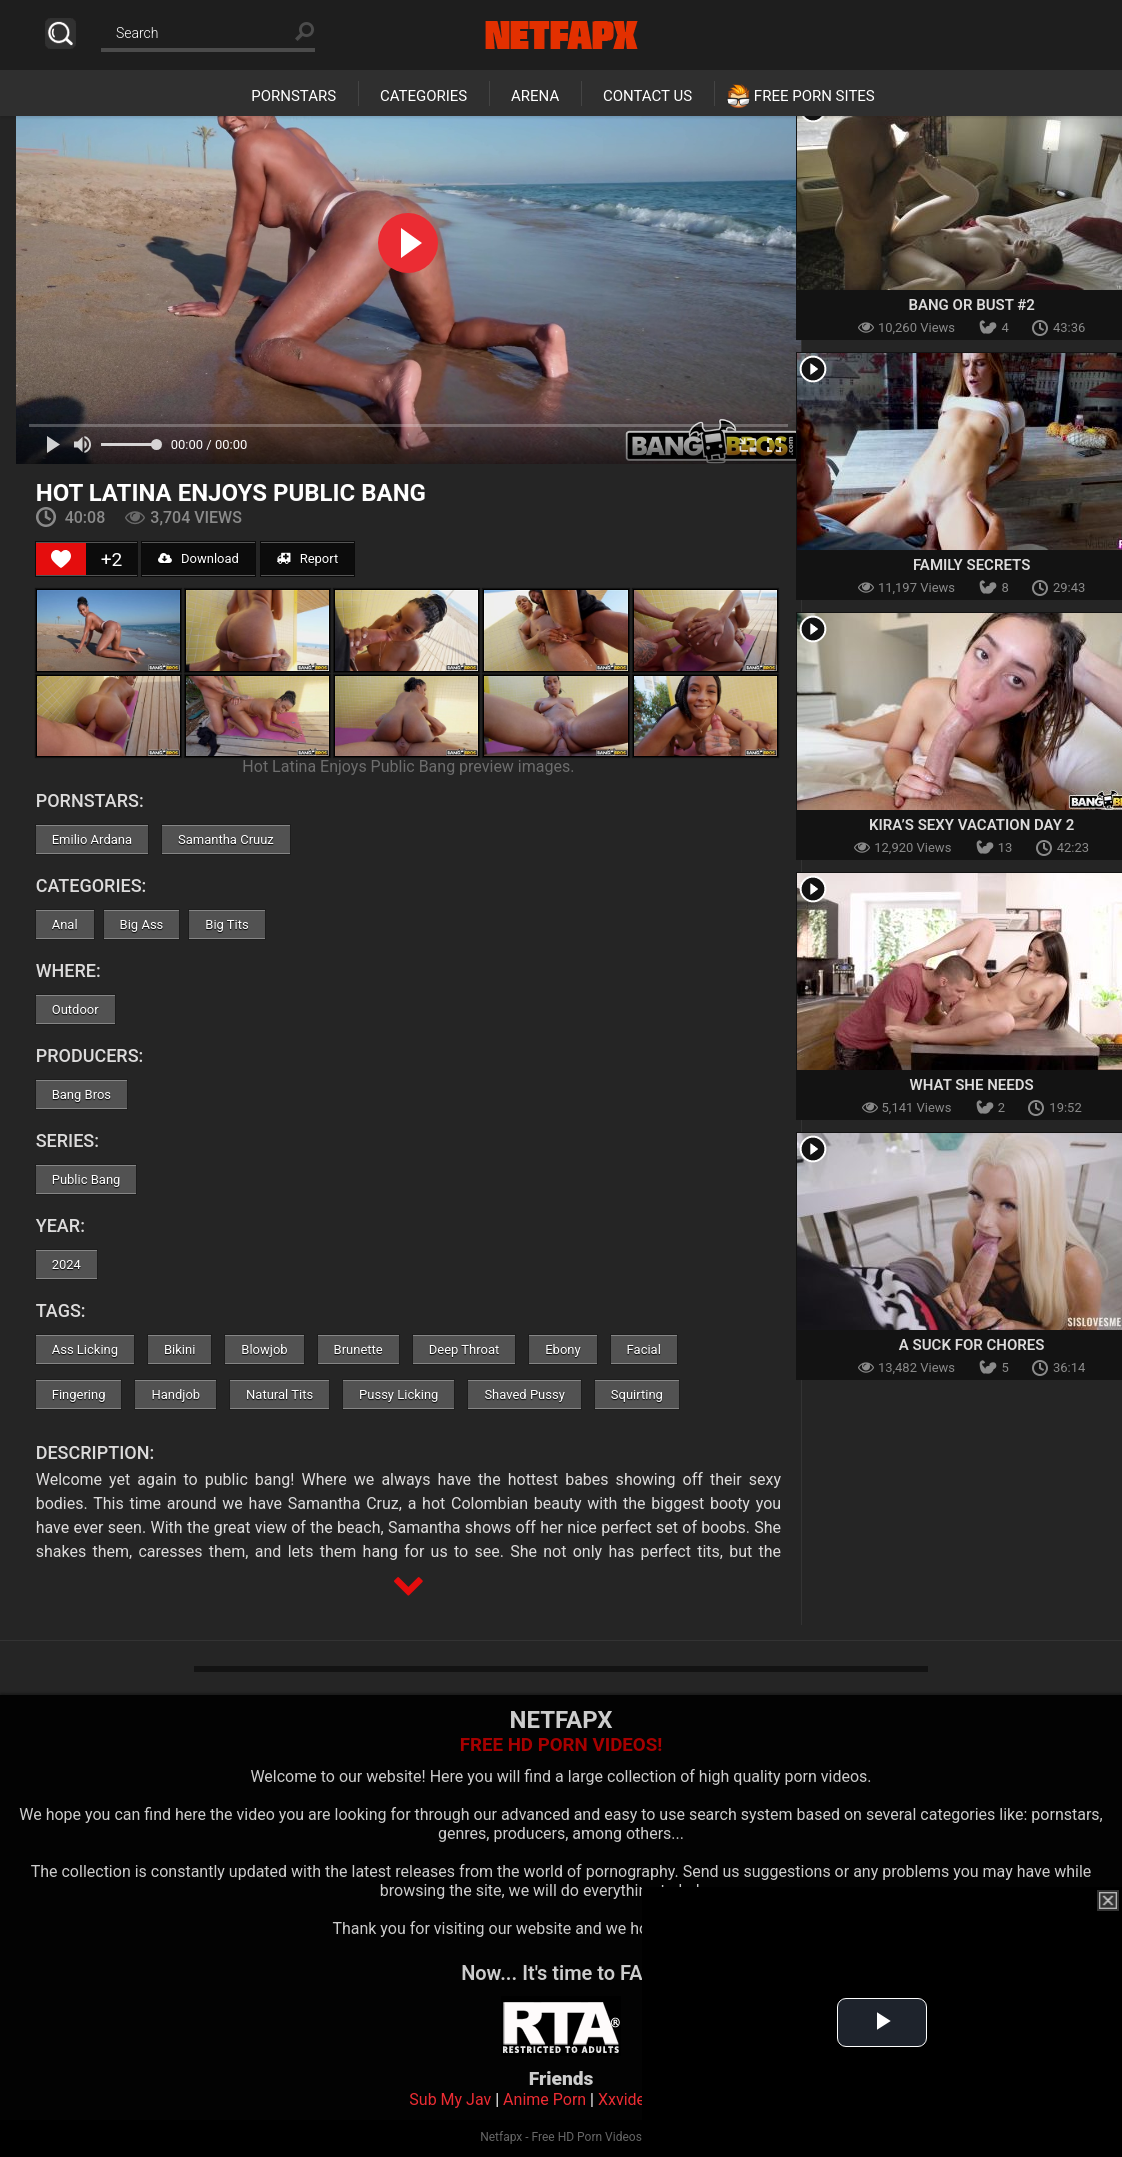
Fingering (79, 1394)
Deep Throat (464, 1349)
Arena (535, 96)
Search (60, 33)
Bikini (179, 1349)
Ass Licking (85, 1349)
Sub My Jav (450, 2099)
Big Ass (142, 924)
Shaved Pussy (524, 1394)
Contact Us (647, 96)
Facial (644, 1349)
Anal (65, 924)
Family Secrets (971, 565)
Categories (423, 96)
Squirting (637, 1394)
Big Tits (226, 924)
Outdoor (75, 1009)
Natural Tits (279, 1394)
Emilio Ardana (92, 839)
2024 (66, 1264)
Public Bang (86, 1179)
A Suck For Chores (972, 1345)
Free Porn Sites (814, 96)
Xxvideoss (634, 2099)
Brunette (358, 1349)
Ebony (562, 1349)
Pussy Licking (398, 1394)
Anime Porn (544, 2099)
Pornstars (293, 96)
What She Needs (972, 1085)
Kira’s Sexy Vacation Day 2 (971, 825)
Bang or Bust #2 (971, 305)
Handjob (175, 1394)
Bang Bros (81, 1094)
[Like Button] (61, 559)
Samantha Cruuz (226, 839)
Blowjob (264, 1349)
